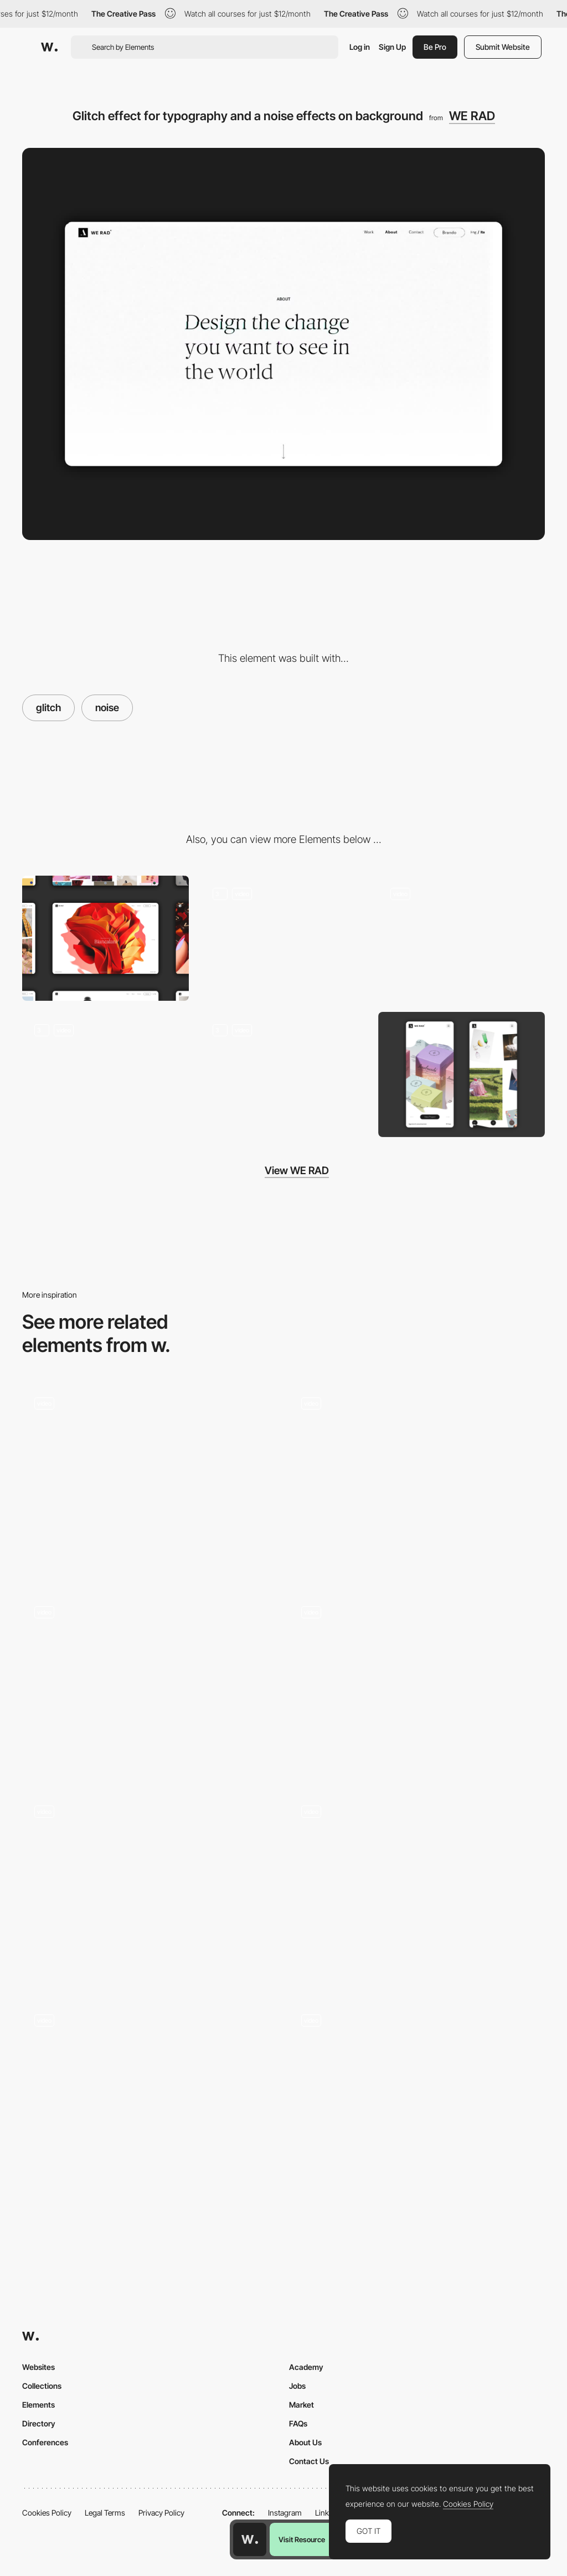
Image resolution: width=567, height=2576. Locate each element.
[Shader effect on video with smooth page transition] (461, 938)
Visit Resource (302, 2539)
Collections (41, 2385)
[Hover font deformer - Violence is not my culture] (150, 1685)
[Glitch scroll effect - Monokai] (150, 1476)
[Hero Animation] (150, 1889)
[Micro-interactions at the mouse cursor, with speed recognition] (283, 938)
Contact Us (309, 2461)
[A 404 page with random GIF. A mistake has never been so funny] (283, 1074)
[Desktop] (105, 938)
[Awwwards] (49, 47)
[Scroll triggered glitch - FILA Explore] (417, 2093)
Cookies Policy (46, 2512)
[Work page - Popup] (150, 2098)
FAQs (298, 2423)
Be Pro (435, 47)
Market (301, 2404)
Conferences (45, 2442)
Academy (306, 2367)
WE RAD (472, 116)
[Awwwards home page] (249, 2539)
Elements (38, 2404)
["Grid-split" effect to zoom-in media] (105, 1074)
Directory (38, 2423)
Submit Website (503, 47)
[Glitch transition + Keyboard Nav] (417, 1481)
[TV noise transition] (417, 1685)
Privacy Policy (161, 2512)
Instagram (285, 2512)
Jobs (297, 2385)
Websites (38, 2367)
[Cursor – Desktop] (417, 1889)
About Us (305, 2442)
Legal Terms (105, 2512)
